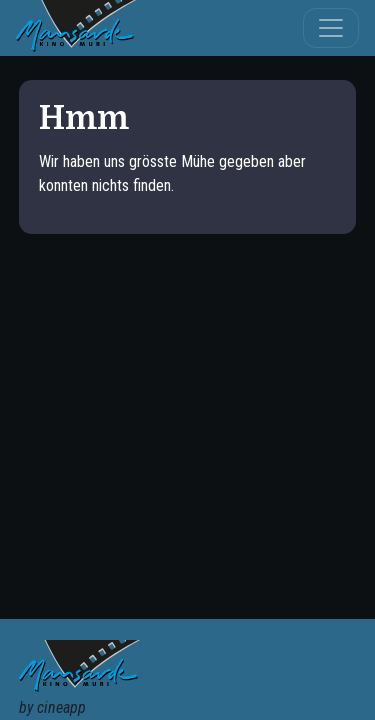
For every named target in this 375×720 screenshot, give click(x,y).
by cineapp (52, 707)
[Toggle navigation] (331, 28)
